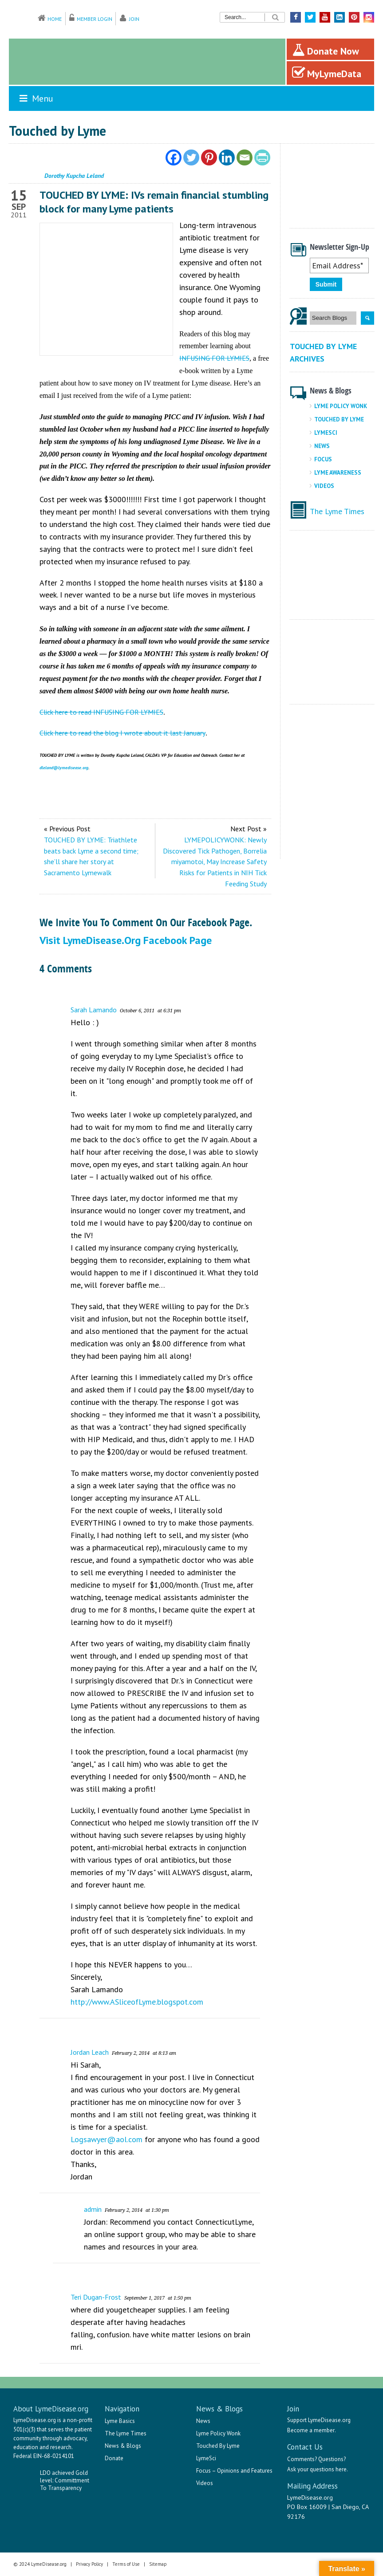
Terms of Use (126, 2564)
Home (54, 19)
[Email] (245, 157)
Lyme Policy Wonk (340, 406)
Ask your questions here (317, 2469)
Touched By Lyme (339, 419)
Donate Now (325, 50)
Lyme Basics (120, 2421)
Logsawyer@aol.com (106, 2139)
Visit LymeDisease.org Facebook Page (125, 940)
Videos (324, 486)
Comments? (302, 2459)
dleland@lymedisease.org (63, 768)
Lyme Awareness (337, 472)
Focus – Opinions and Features (234, 2470)
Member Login (94, 19)
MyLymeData (326, 73)
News (322, 446)
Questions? (332, 2459)
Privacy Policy (89, 2564)
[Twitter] (191, 157)
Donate (114, 2458)
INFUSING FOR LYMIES (214, 358)
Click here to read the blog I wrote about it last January (122, 732)
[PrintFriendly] (262, 157)
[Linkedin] (227, 157)
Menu (35, 98)
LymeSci (325, 433)
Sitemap (158, 2564)
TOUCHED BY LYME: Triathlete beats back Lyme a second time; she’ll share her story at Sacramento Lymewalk (91, 856)
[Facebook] (174, 157)
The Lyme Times (337, 511)
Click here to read (66, 712)
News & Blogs (123, 2446)
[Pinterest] (209, 157)
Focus (323, 459)
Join (134, 19)
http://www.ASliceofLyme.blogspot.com (137, 2002)
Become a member (311, 2430)
